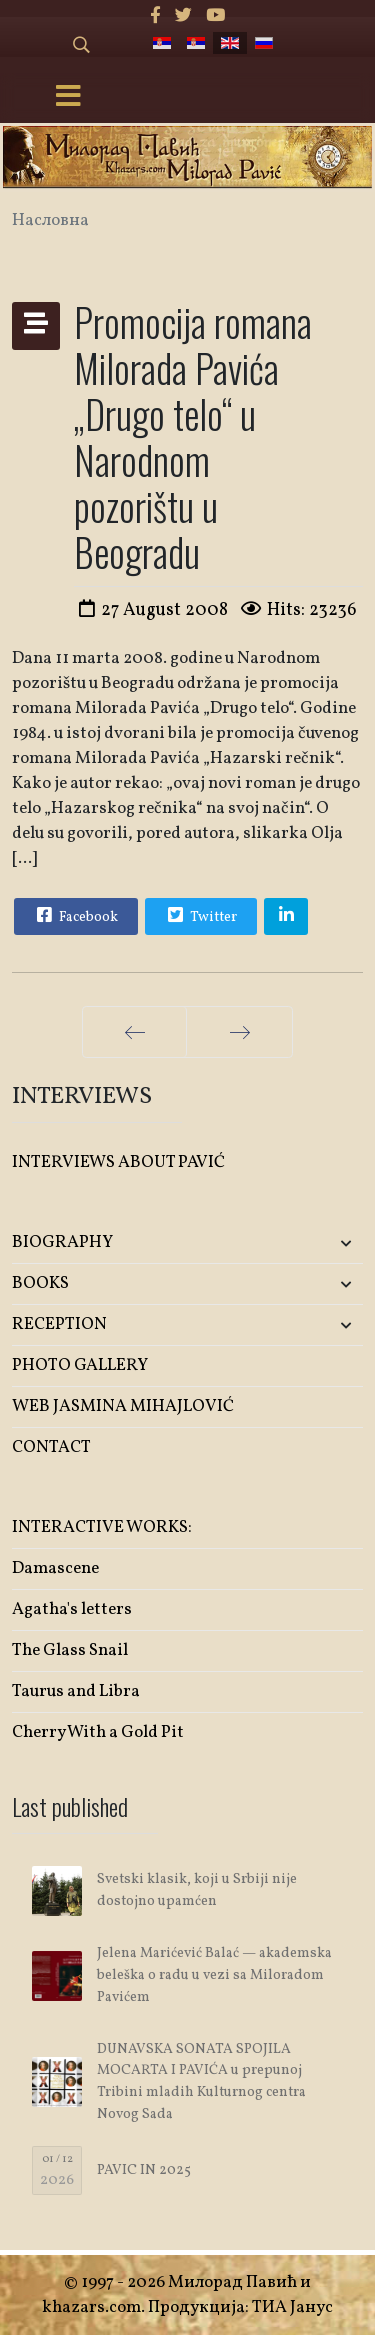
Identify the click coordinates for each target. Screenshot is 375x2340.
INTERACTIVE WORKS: (102, 1527)
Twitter (200, 915)
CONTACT (51, 1447)
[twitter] (183, 16)
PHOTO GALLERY (80, 1365)
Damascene (55, 1568)
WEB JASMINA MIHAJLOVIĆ (123, 1406)
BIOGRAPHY (62, 1242)
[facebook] (155, 16)
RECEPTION (59, 1324)
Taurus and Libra (76, 1691)
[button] (305, 1243)
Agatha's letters (72, 1609)
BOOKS (40, 1283)
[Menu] (68, 98)
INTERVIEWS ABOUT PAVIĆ (118, 1162)
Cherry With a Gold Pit (98, 1732)
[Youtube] (215, 16)
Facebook (75, 915)
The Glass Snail (70, 1650)
